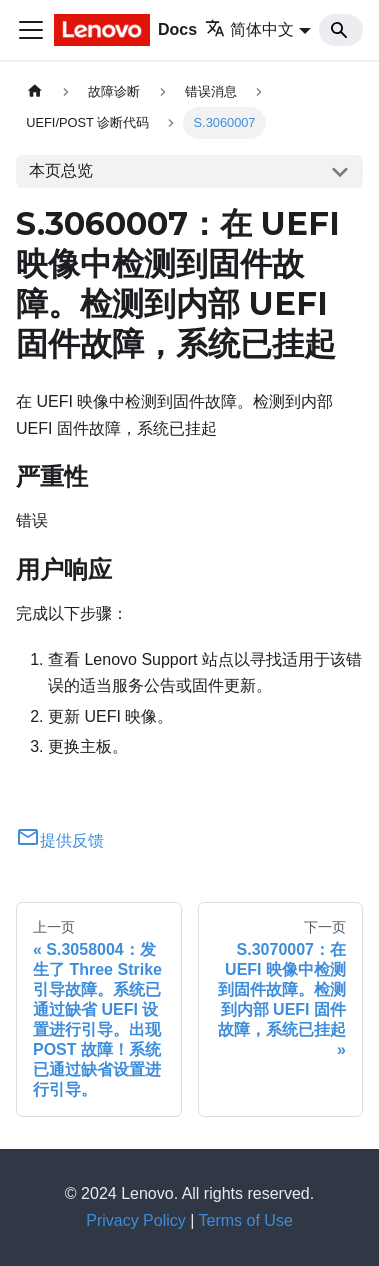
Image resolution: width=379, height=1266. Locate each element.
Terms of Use (246, 1220)
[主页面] (35, 91)
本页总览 (61, 170)
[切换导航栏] (31, 30)
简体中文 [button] (249, 29)
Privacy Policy (136, 1220)
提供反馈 (60, 840)
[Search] (341, 30)
